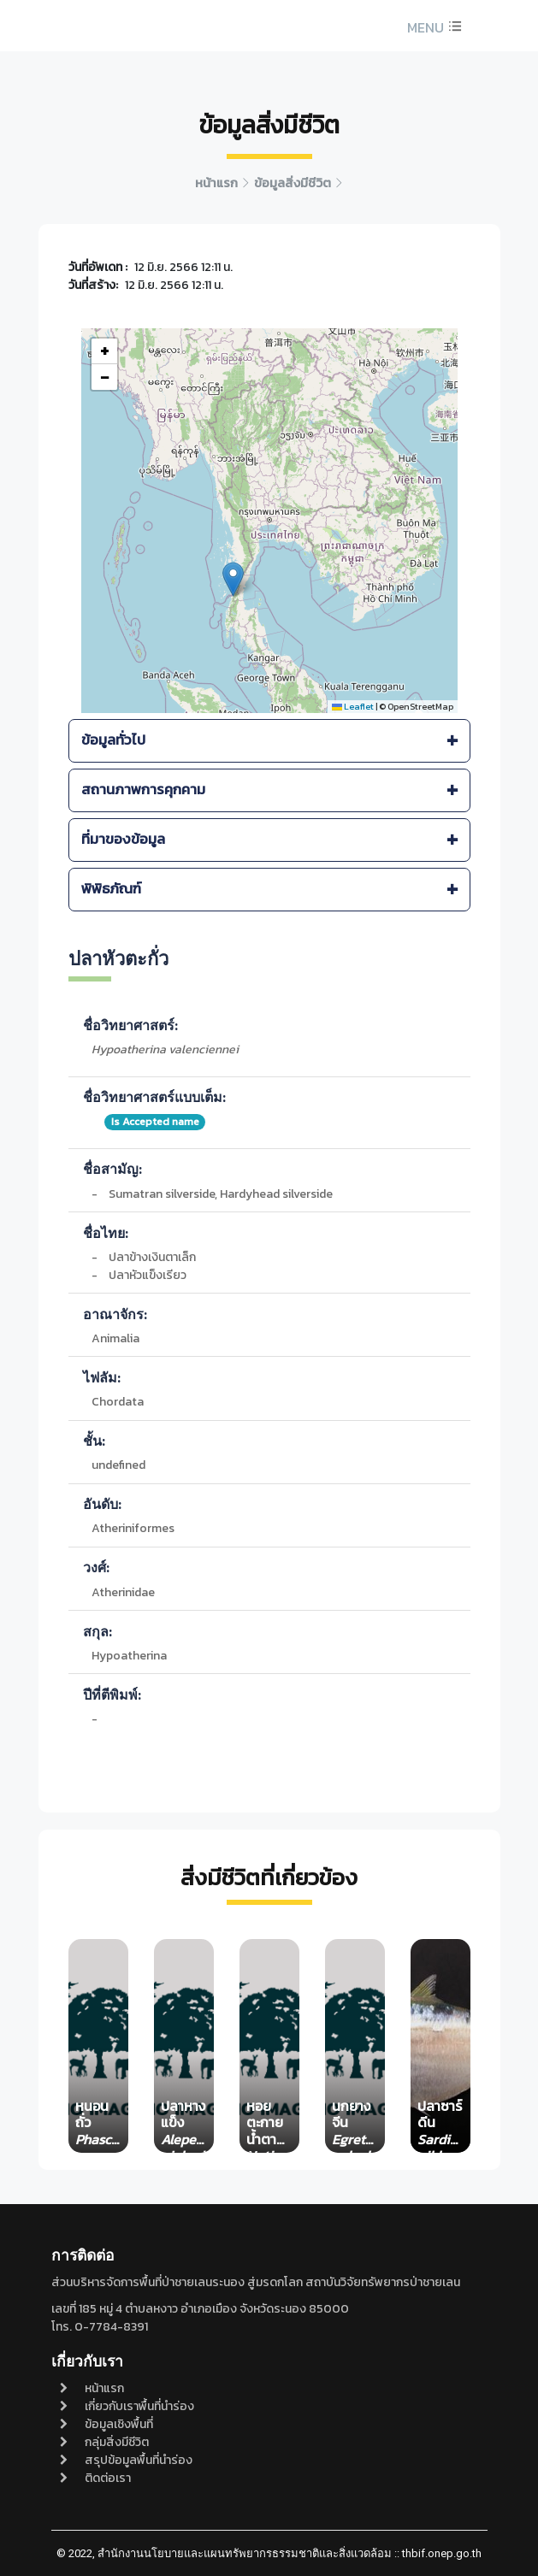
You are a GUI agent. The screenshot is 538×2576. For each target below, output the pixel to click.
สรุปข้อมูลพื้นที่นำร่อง (126, 2460)
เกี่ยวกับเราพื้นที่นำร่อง (127, 2406)
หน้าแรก (92, 2388)
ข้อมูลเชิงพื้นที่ (106, 2424)
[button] (432, 27)
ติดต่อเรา (95, 2478)
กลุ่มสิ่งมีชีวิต (104, 2442)
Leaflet (353, 706)
